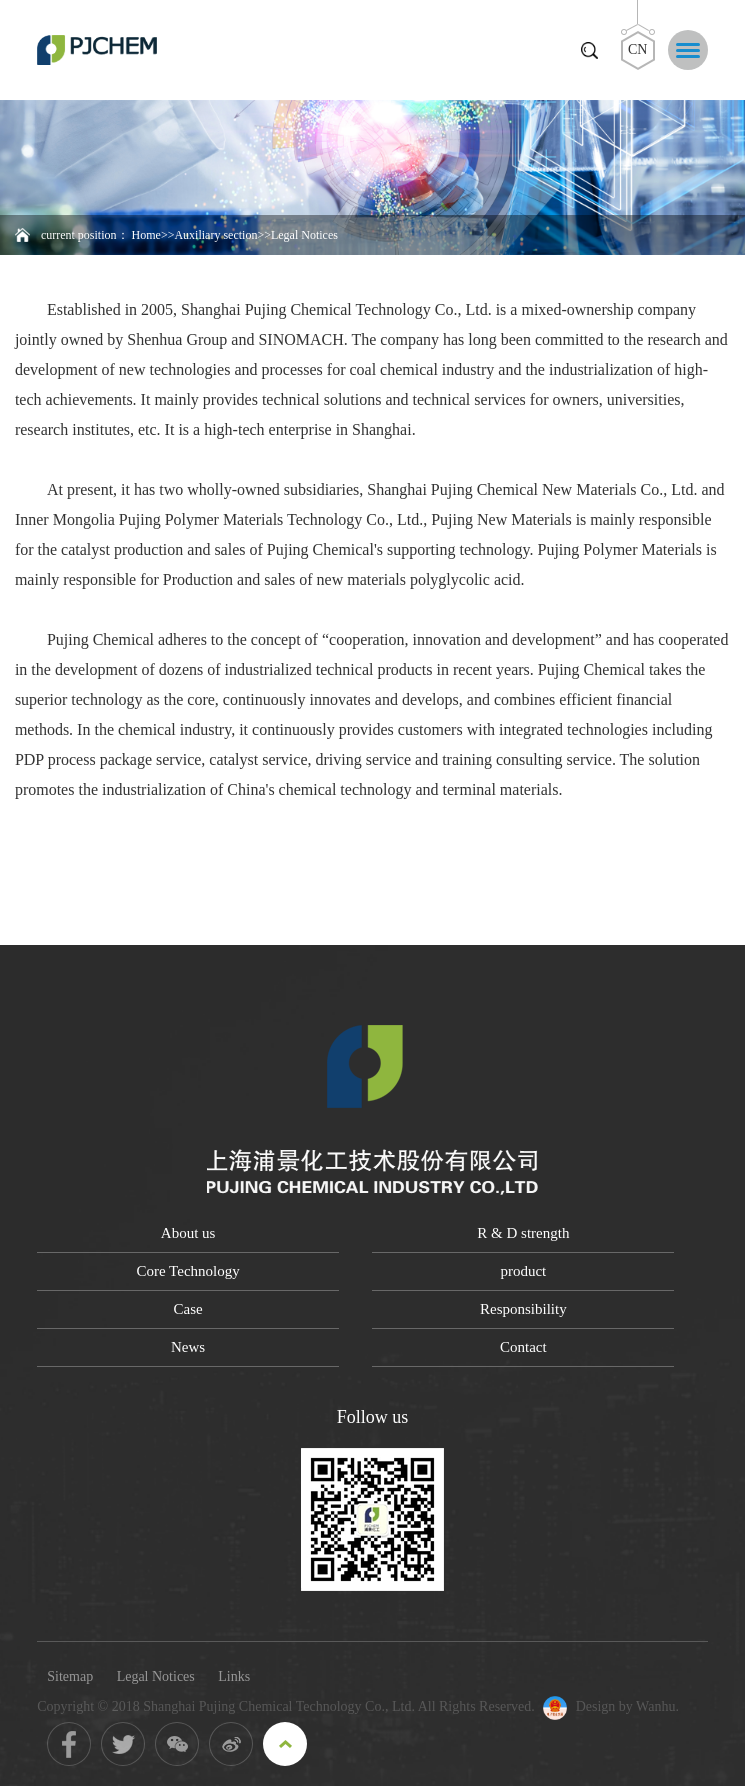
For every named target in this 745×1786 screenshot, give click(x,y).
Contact (523, 1347)
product (523, 1271)
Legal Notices (156, 1676)
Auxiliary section (215, 235)
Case (188, 1309)
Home (146, 235)
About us (188, 1233)
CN (637, 49)
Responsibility (523, 1309)
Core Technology (187, 1271)
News (188, 1347)
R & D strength (523, 1233)
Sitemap (70, 1676)
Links (234, 1676)
